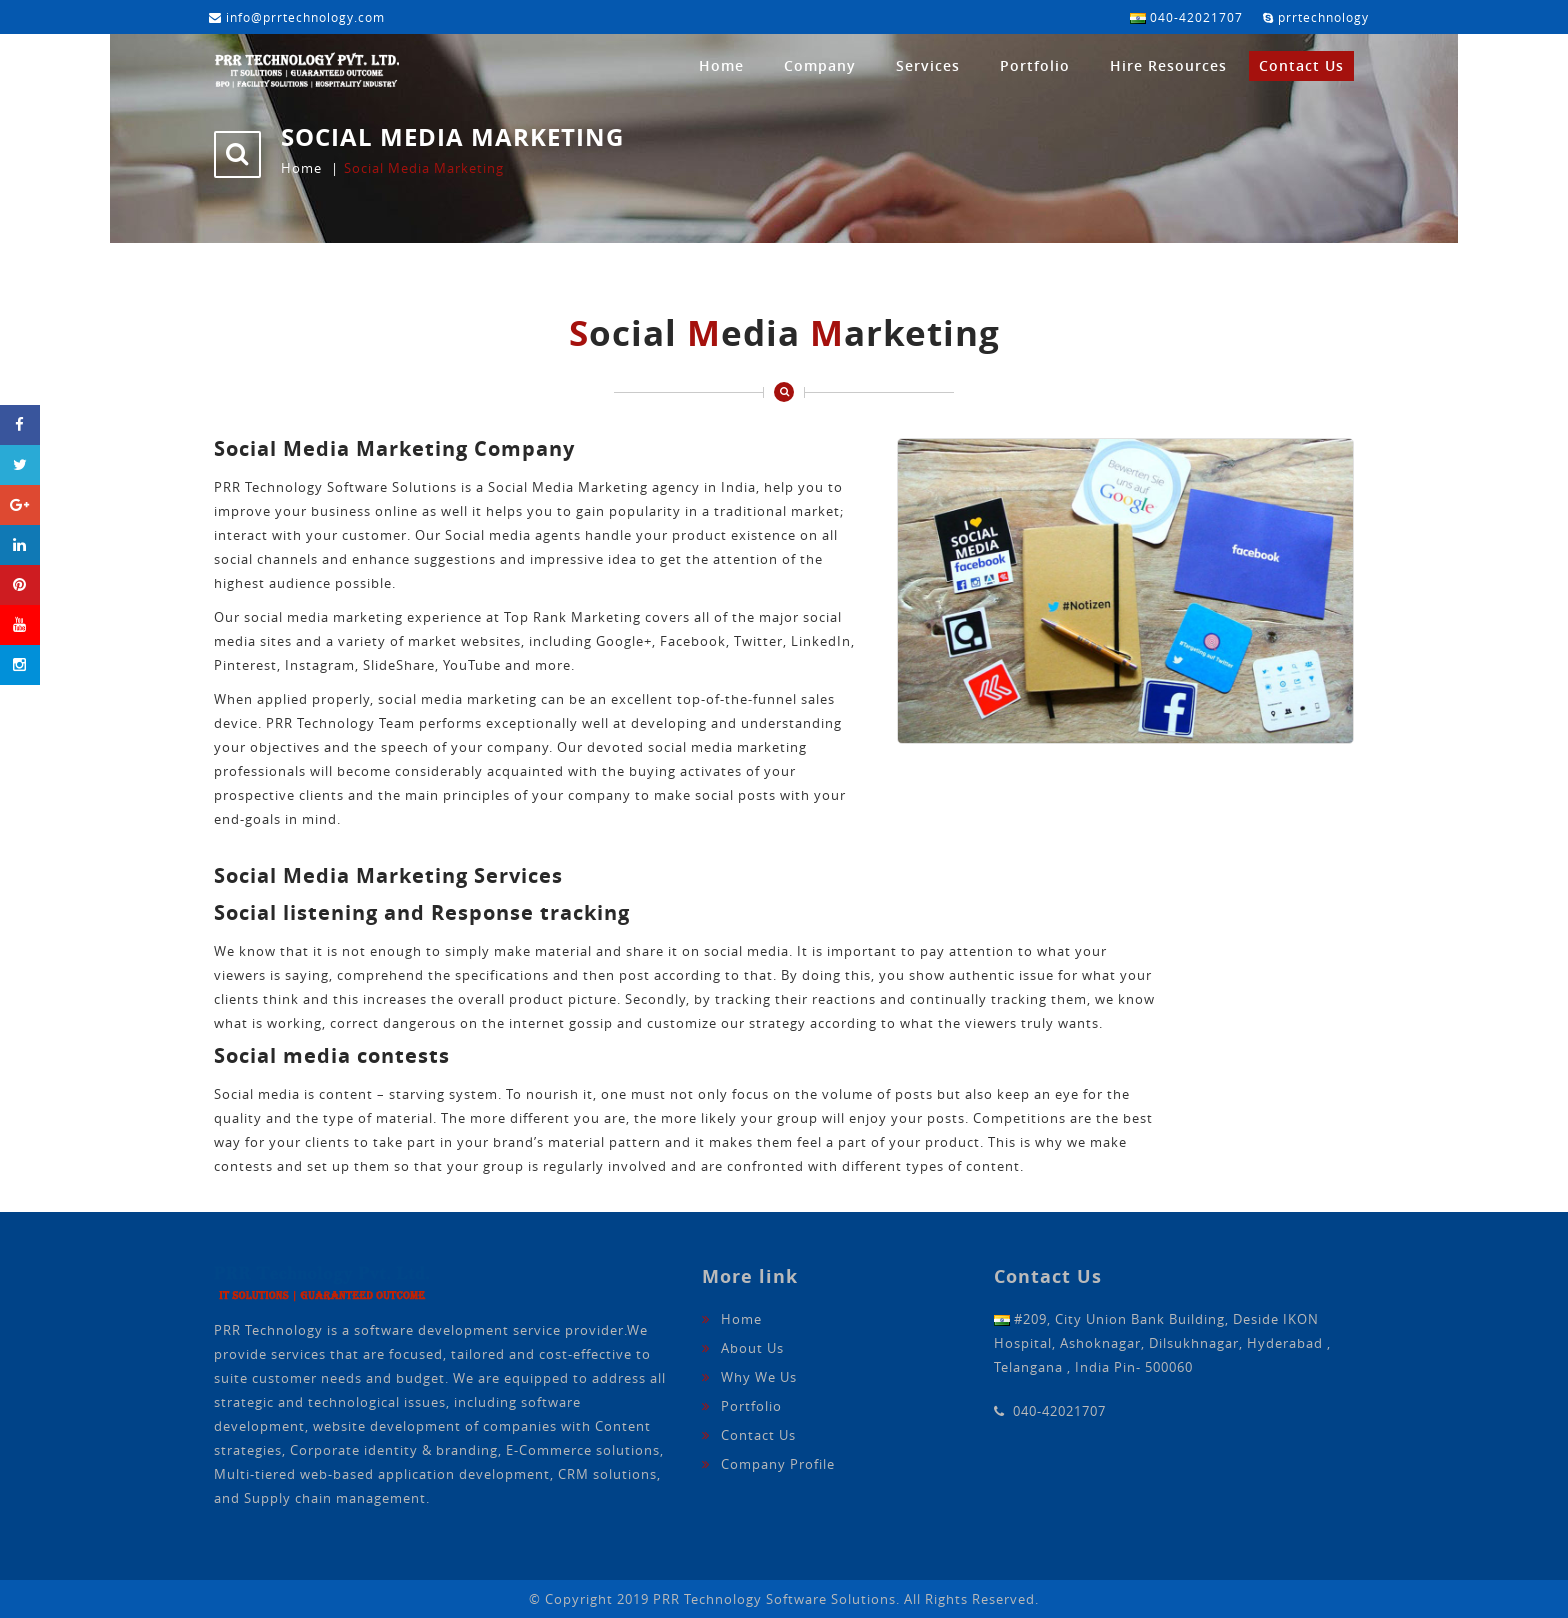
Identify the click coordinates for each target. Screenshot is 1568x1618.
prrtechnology (1316, 17)
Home (721, 65)
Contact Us (1301, 65)
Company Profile (778, 1464)
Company (820, 65)
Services (928, 65)
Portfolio (1035, 65)
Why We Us (759, 1377)
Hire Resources (1168, 65)
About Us (752, 1348)
